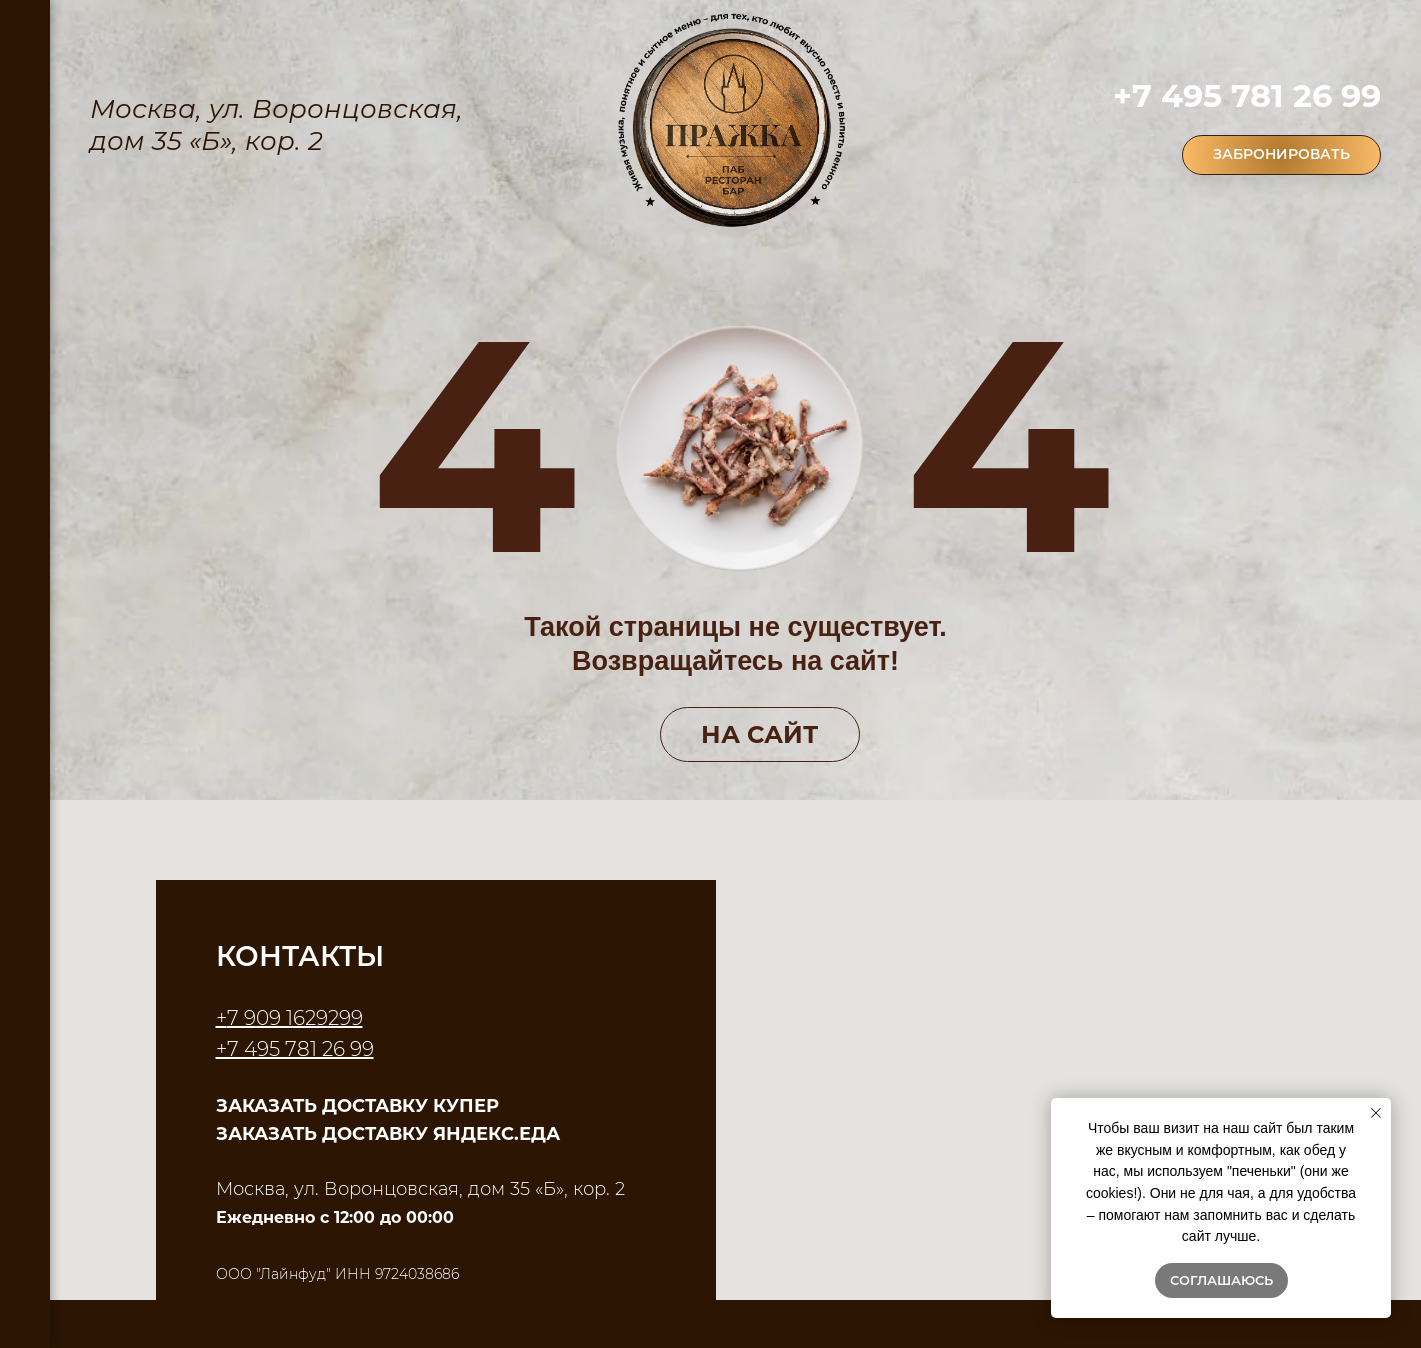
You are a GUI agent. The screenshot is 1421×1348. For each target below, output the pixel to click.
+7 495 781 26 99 (1247, 95)
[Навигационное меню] (25, 30)
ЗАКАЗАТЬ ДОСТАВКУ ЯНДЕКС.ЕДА (388, 1134)
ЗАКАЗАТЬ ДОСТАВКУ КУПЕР (357, 1106)
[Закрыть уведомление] (1376, 1113)
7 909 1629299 (295, 1018)
